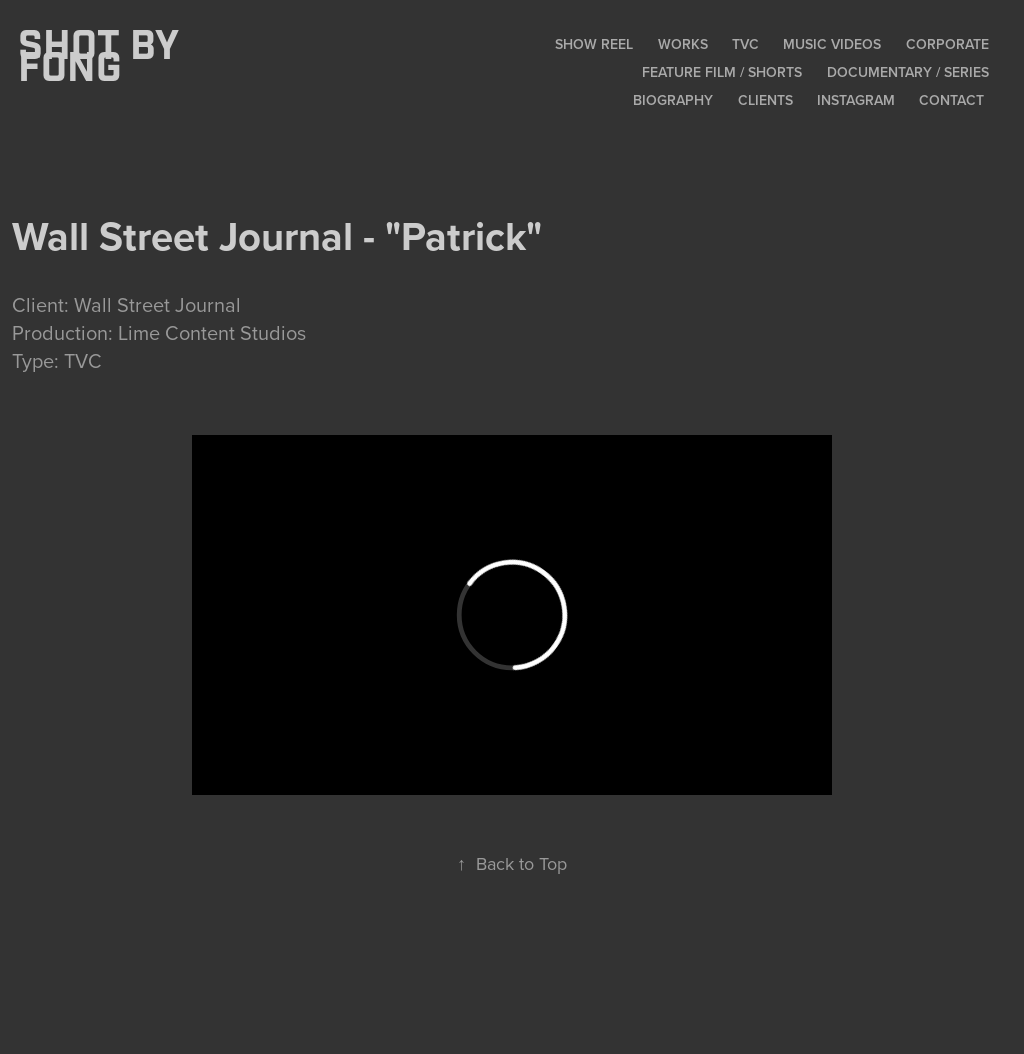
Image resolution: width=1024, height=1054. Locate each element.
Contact (951, 100)
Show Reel (594, 44)
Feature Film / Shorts (722, 72)
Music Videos (832, 44)
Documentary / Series (908, 72)
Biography (673, 100)
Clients (765, 100)
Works (683, 44)
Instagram (856, 100)
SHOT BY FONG (103, 58)
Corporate (947, 44)
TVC (745, 44)
